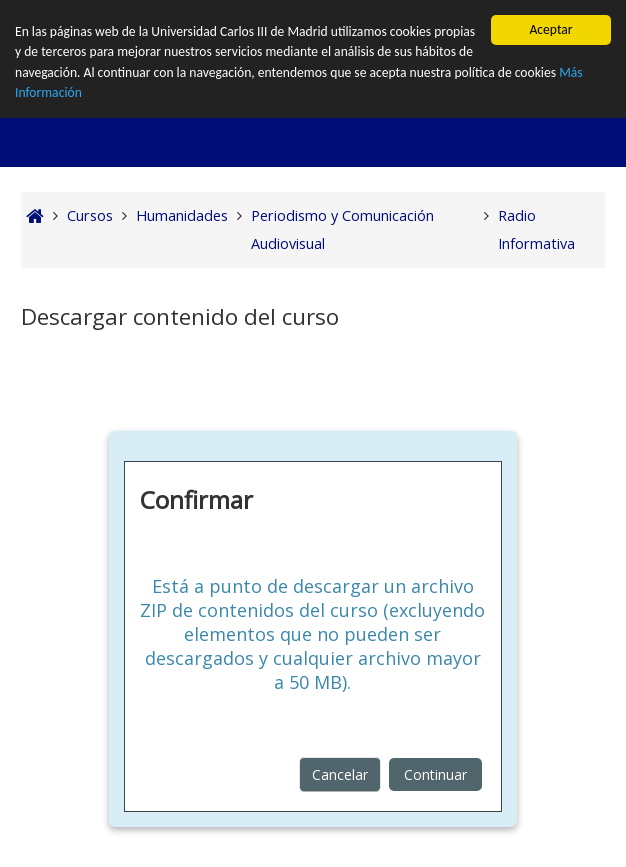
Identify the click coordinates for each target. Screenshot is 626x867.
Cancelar (340, 774)
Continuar (435, 774)
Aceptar (550, 29)
